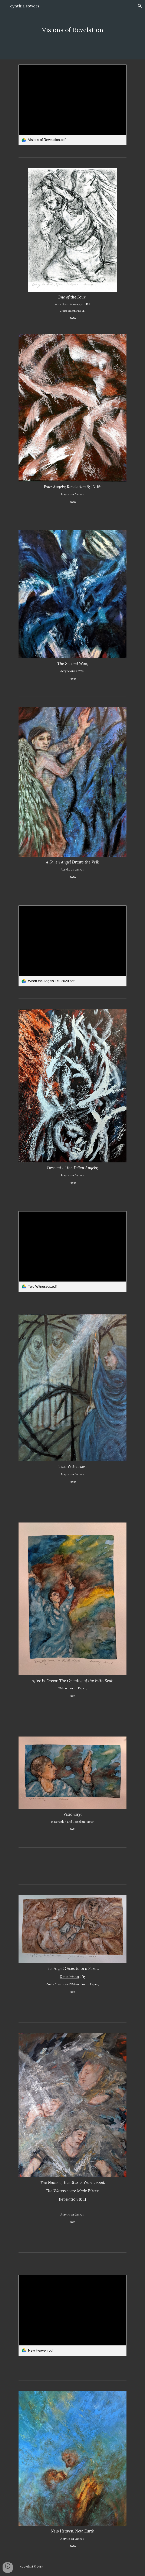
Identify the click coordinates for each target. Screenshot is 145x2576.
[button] (5, 6)
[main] (72, 30)
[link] (72, 105)
